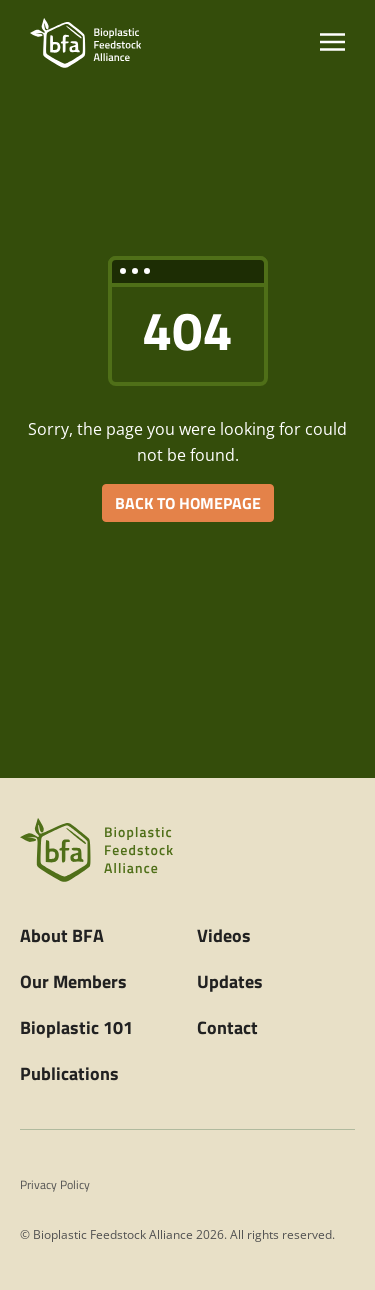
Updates (230, 981)
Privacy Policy (55, 1184)
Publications (69, 1073)
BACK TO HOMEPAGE (188, 503)
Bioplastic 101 (76, 1027)
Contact (227, 1027)
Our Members (73, 981)
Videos (224, 935)
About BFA (62, 935)
